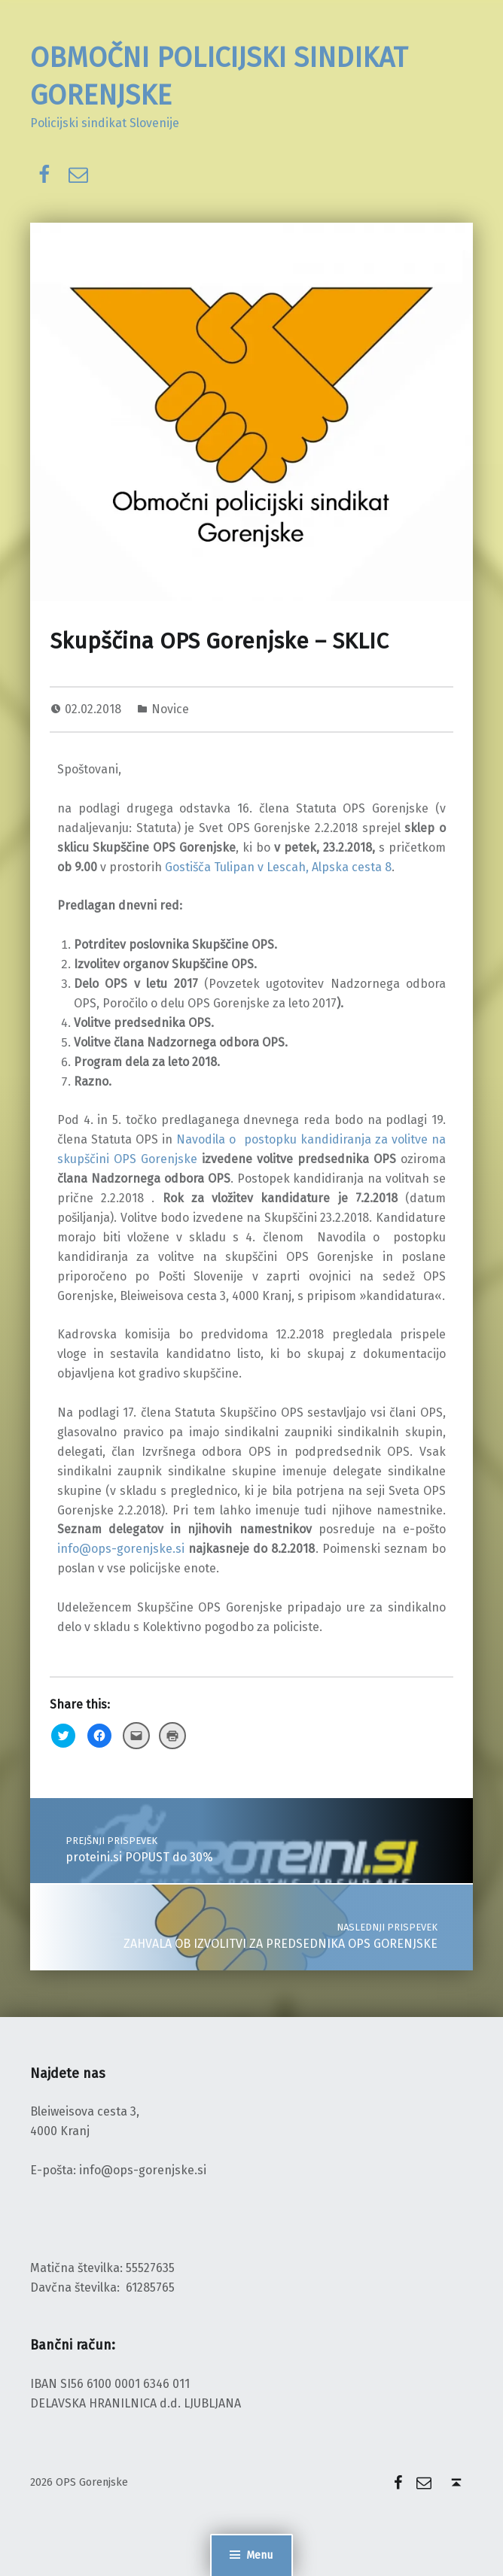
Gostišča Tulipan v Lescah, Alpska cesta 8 (278, 867)
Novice (170, 709)
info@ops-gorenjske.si (120, 1549)
